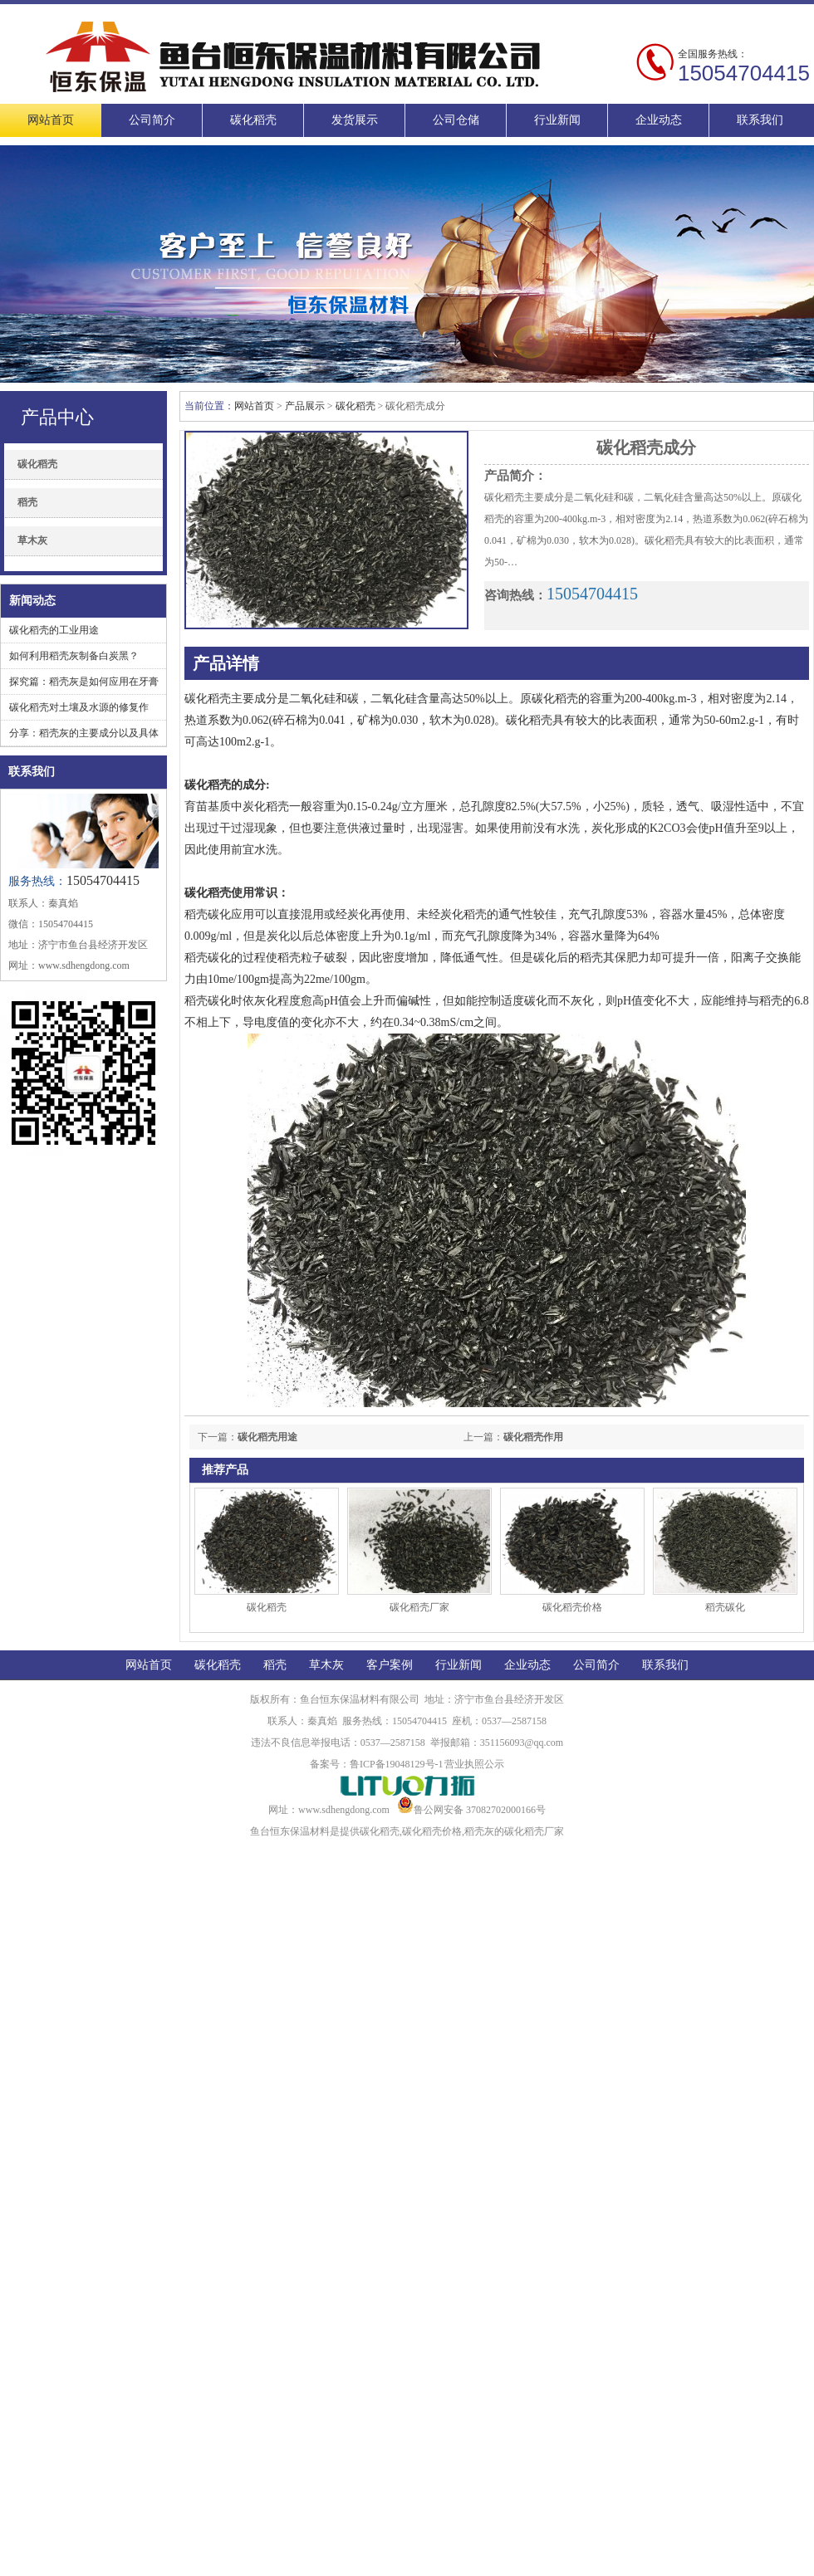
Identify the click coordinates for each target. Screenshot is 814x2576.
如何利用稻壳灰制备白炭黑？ (74, 656)
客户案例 (389, 1665)
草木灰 (32, 540)
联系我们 (760, 120)
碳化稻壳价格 (572, 1607)
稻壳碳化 (725, 1607)
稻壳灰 (479, 1831)
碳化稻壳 (253, 120)
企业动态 (658, 120)
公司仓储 (456, 120)
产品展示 (305, 406)
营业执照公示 (474, 1764)
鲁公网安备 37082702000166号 (471, 1810)
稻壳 (27, 502)
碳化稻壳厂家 (419, 1607)
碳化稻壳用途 (267, 1437)
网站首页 (50, 120)
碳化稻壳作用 (533, 1437)
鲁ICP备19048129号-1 (397, 1764)
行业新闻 (557, 120)
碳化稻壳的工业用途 (54, 630)
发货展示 (354, 120)
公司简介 (152, 120)
